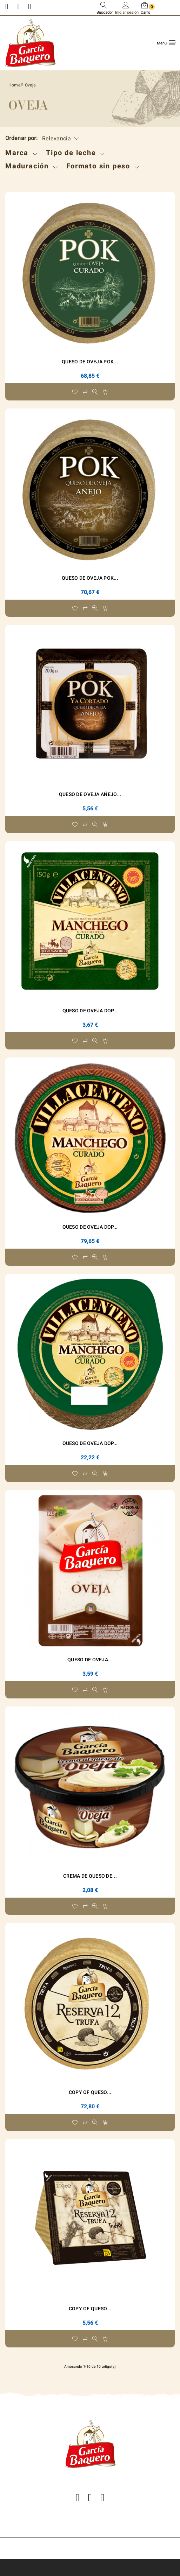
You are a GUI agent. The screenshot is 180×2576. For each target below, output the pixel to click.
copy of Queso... (90, 2092)
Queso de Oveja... (90, 1659)
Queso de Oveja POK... (90, 361)
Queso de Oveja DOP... (90, 1010)
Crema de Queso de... (90, 1876)
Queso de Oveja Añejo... (90, 794)
